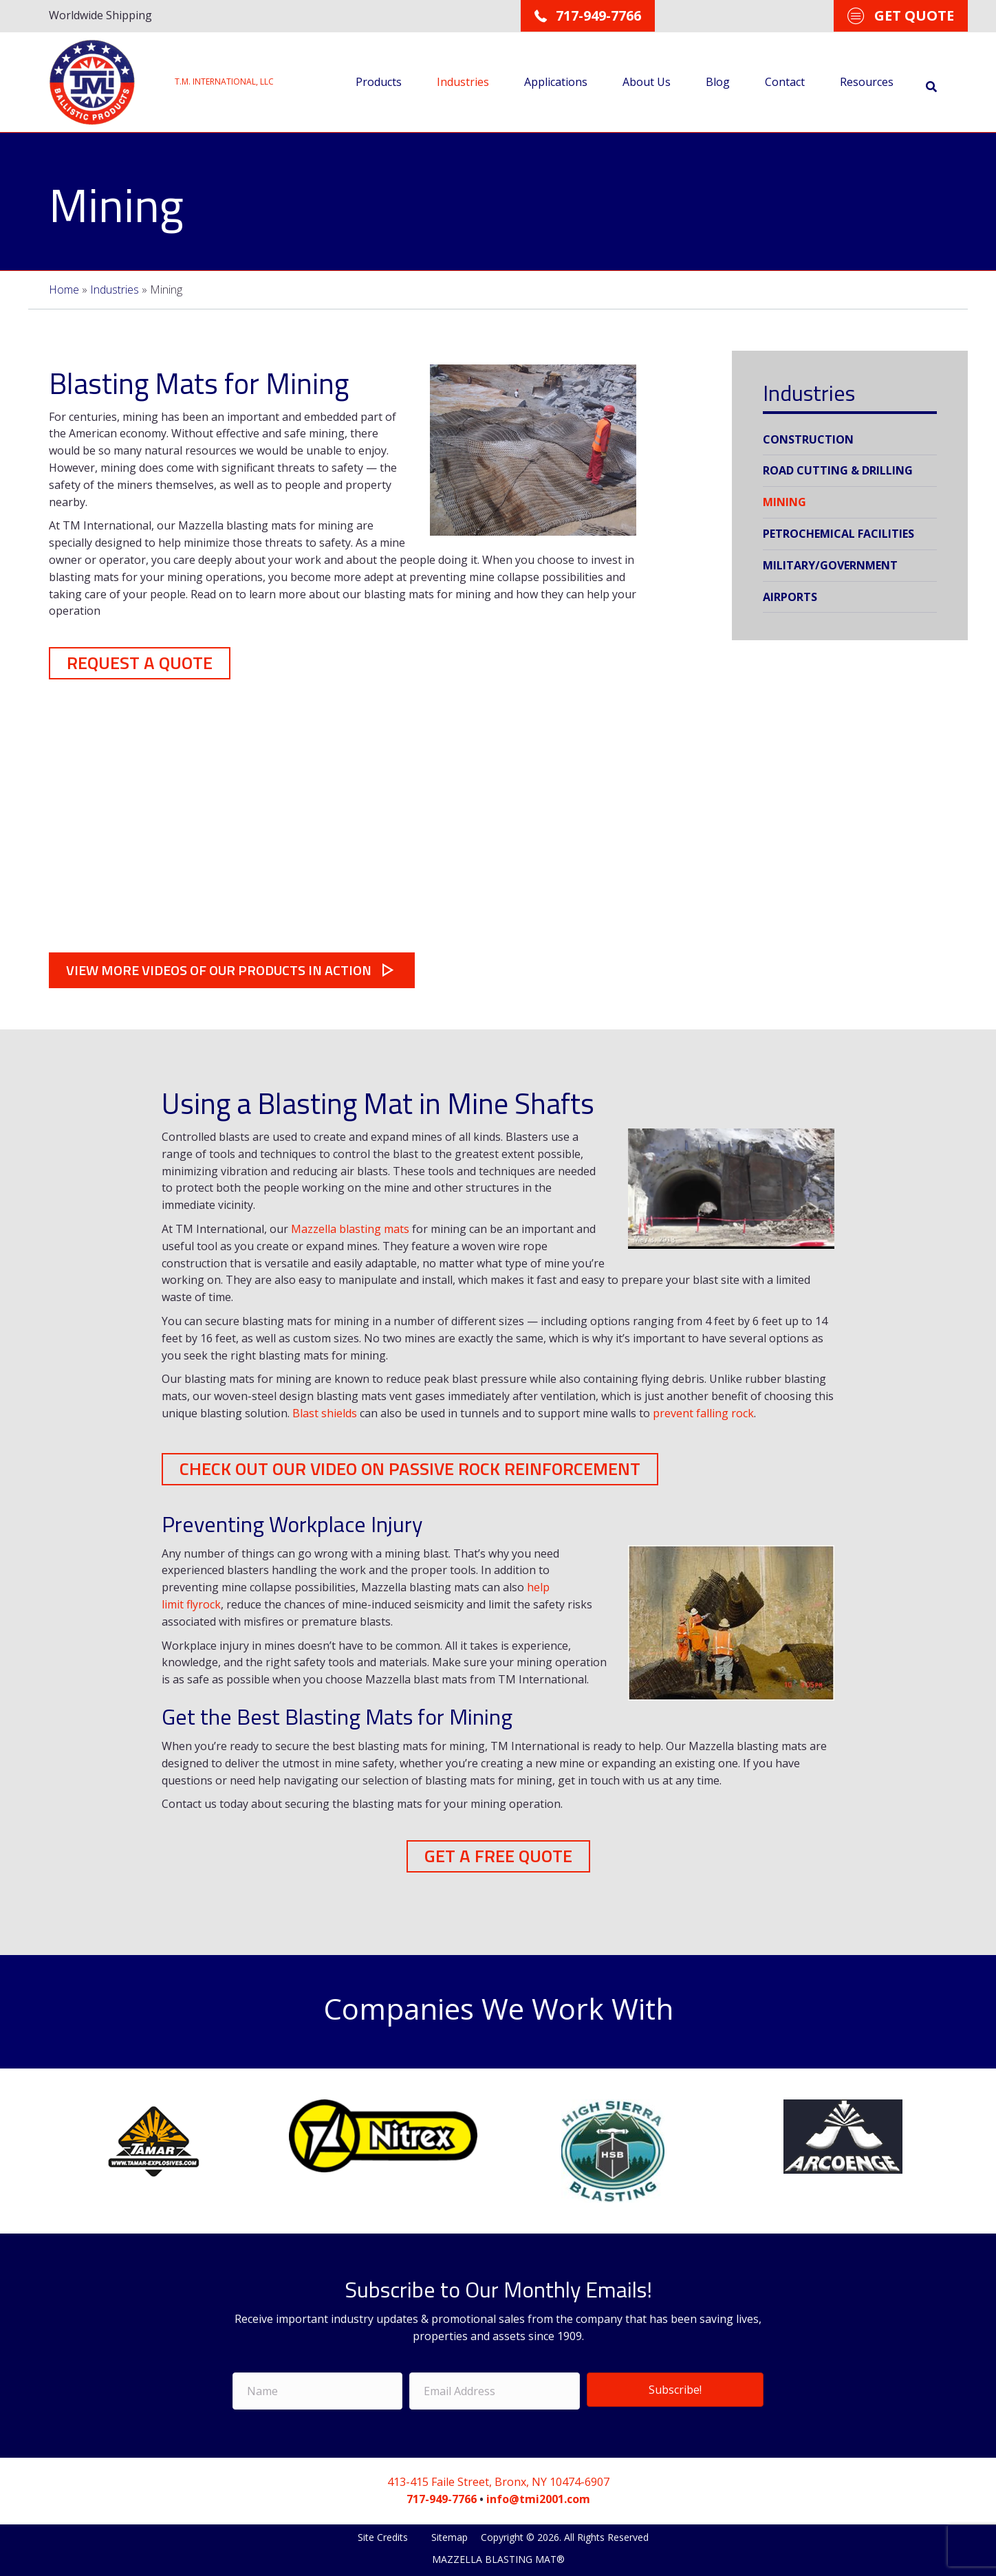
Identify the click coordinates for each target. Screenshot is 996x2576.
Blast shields (324, 1411)
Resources (864, 81)
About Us (644, 81)
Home (64, 288)
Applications (553, 81)
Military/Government (830, 564)
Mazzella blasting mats (350, 1227)
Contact (783, 81)
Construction (808, 438)
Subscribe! (675, 2386)
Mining (784, 501)
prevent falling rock (703, 1411)
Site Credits (384, 2534)
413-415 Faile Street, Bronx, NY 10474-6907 (498, 2479)
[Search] (929, 86)
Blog (716, 81)
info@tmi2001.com (538, 2496)
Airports (790, 596)
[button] (139, 662)
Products (377, 81)
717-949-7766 (442, 2496)
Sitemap (449, 2534)
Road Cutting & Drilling (838, 470)
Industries (461, 81)
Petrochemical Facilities (838, 533)
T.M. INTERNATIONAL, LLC (224, 81)
